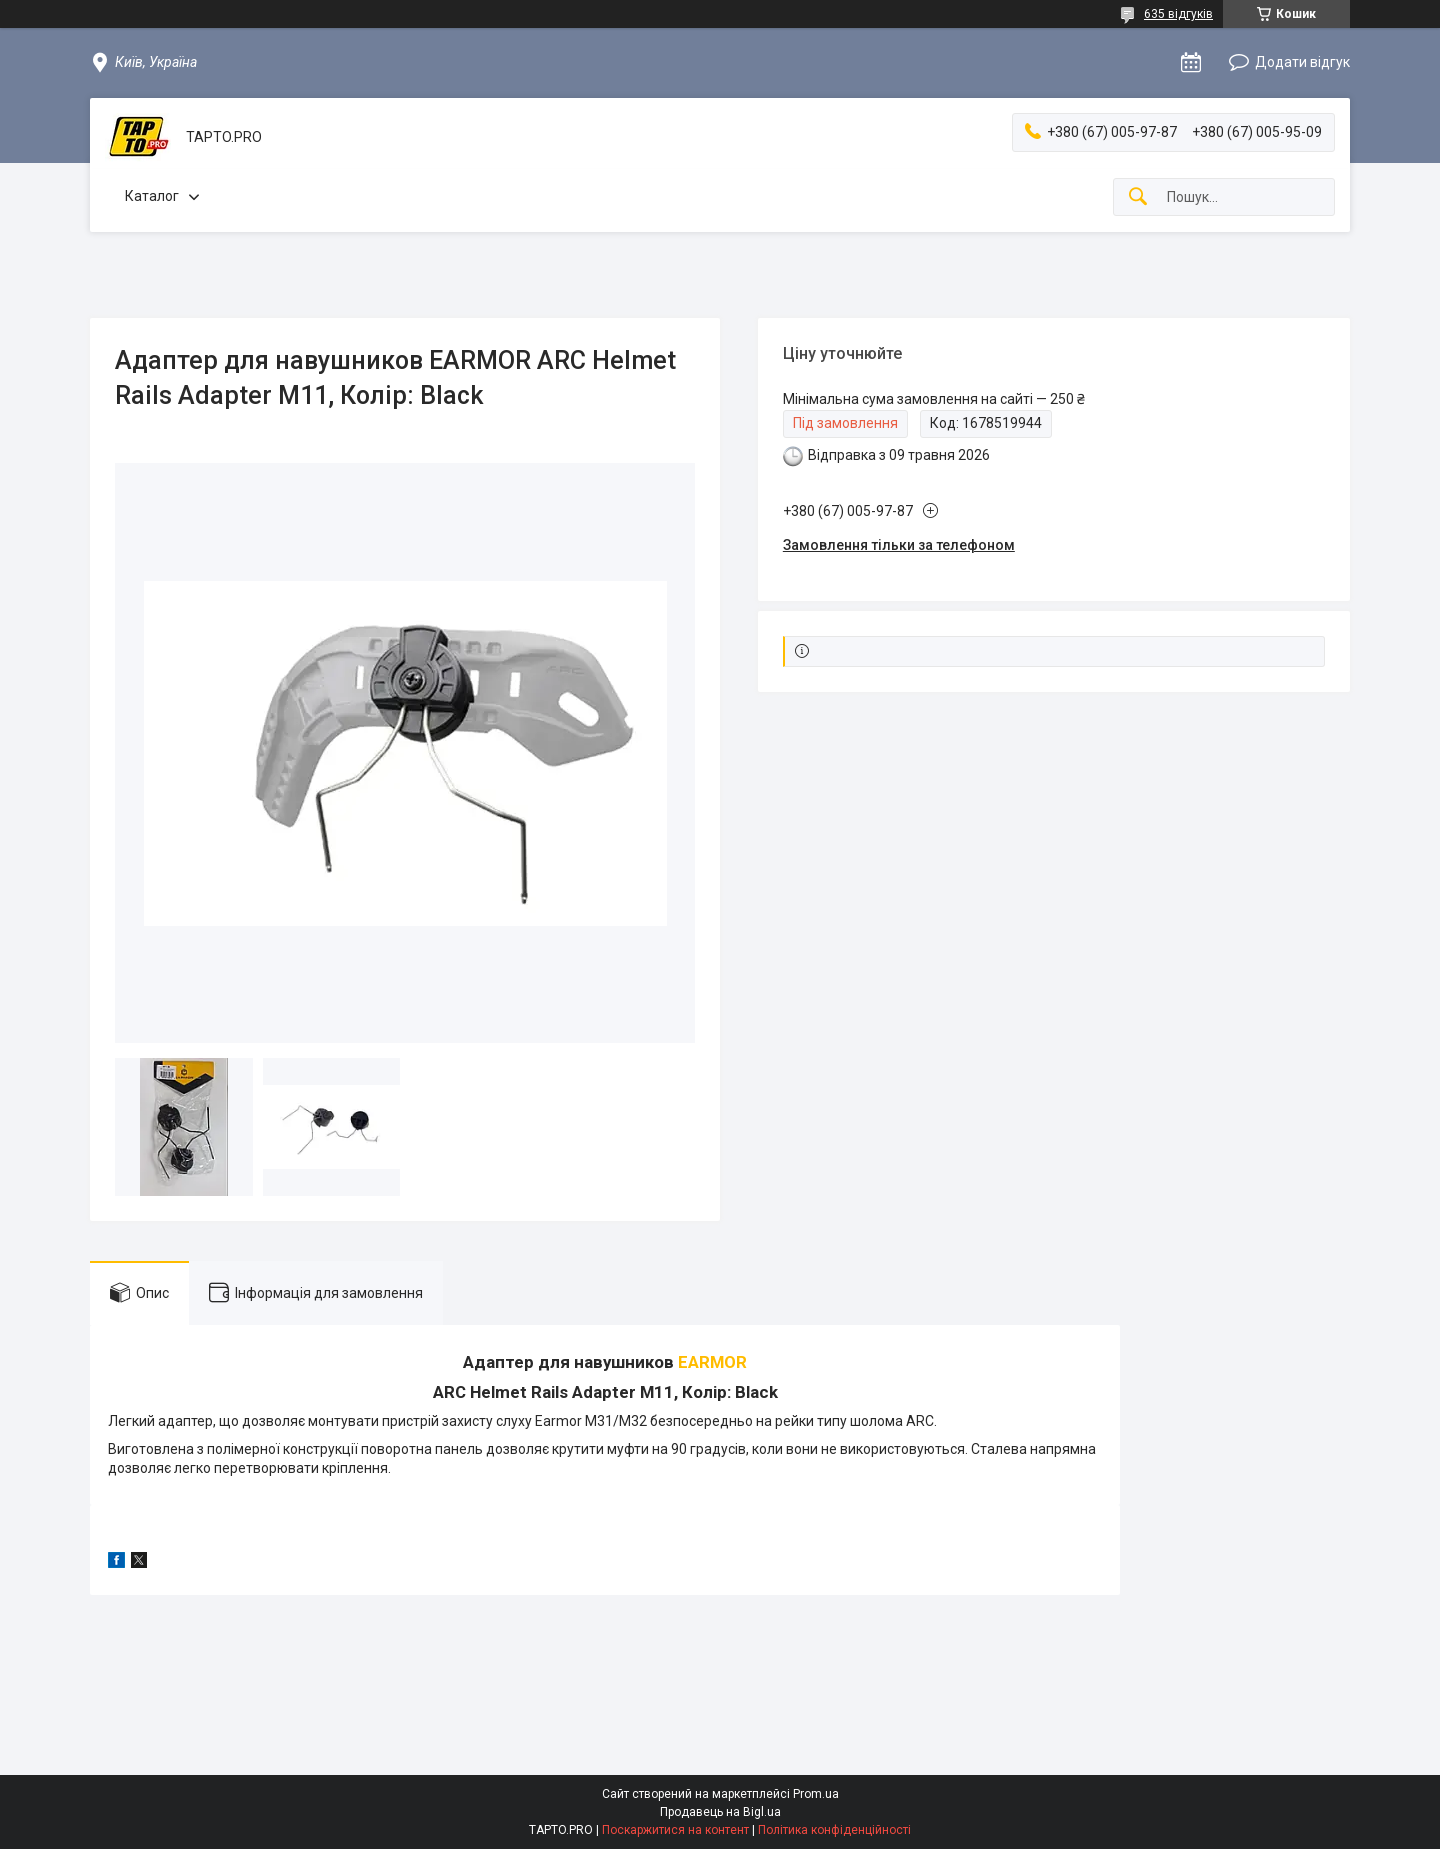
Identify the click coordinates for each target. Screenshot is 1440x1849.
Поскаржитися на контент (675, 1830)
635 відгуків (1178, 14)
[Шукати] (1138, 197)
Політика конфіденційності (834, 1830)
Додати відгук (1302, 62)
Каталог (152, 196)
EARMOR (712, 1362)
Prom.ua (816, 1794)
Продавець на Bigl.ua (720, 1812)
